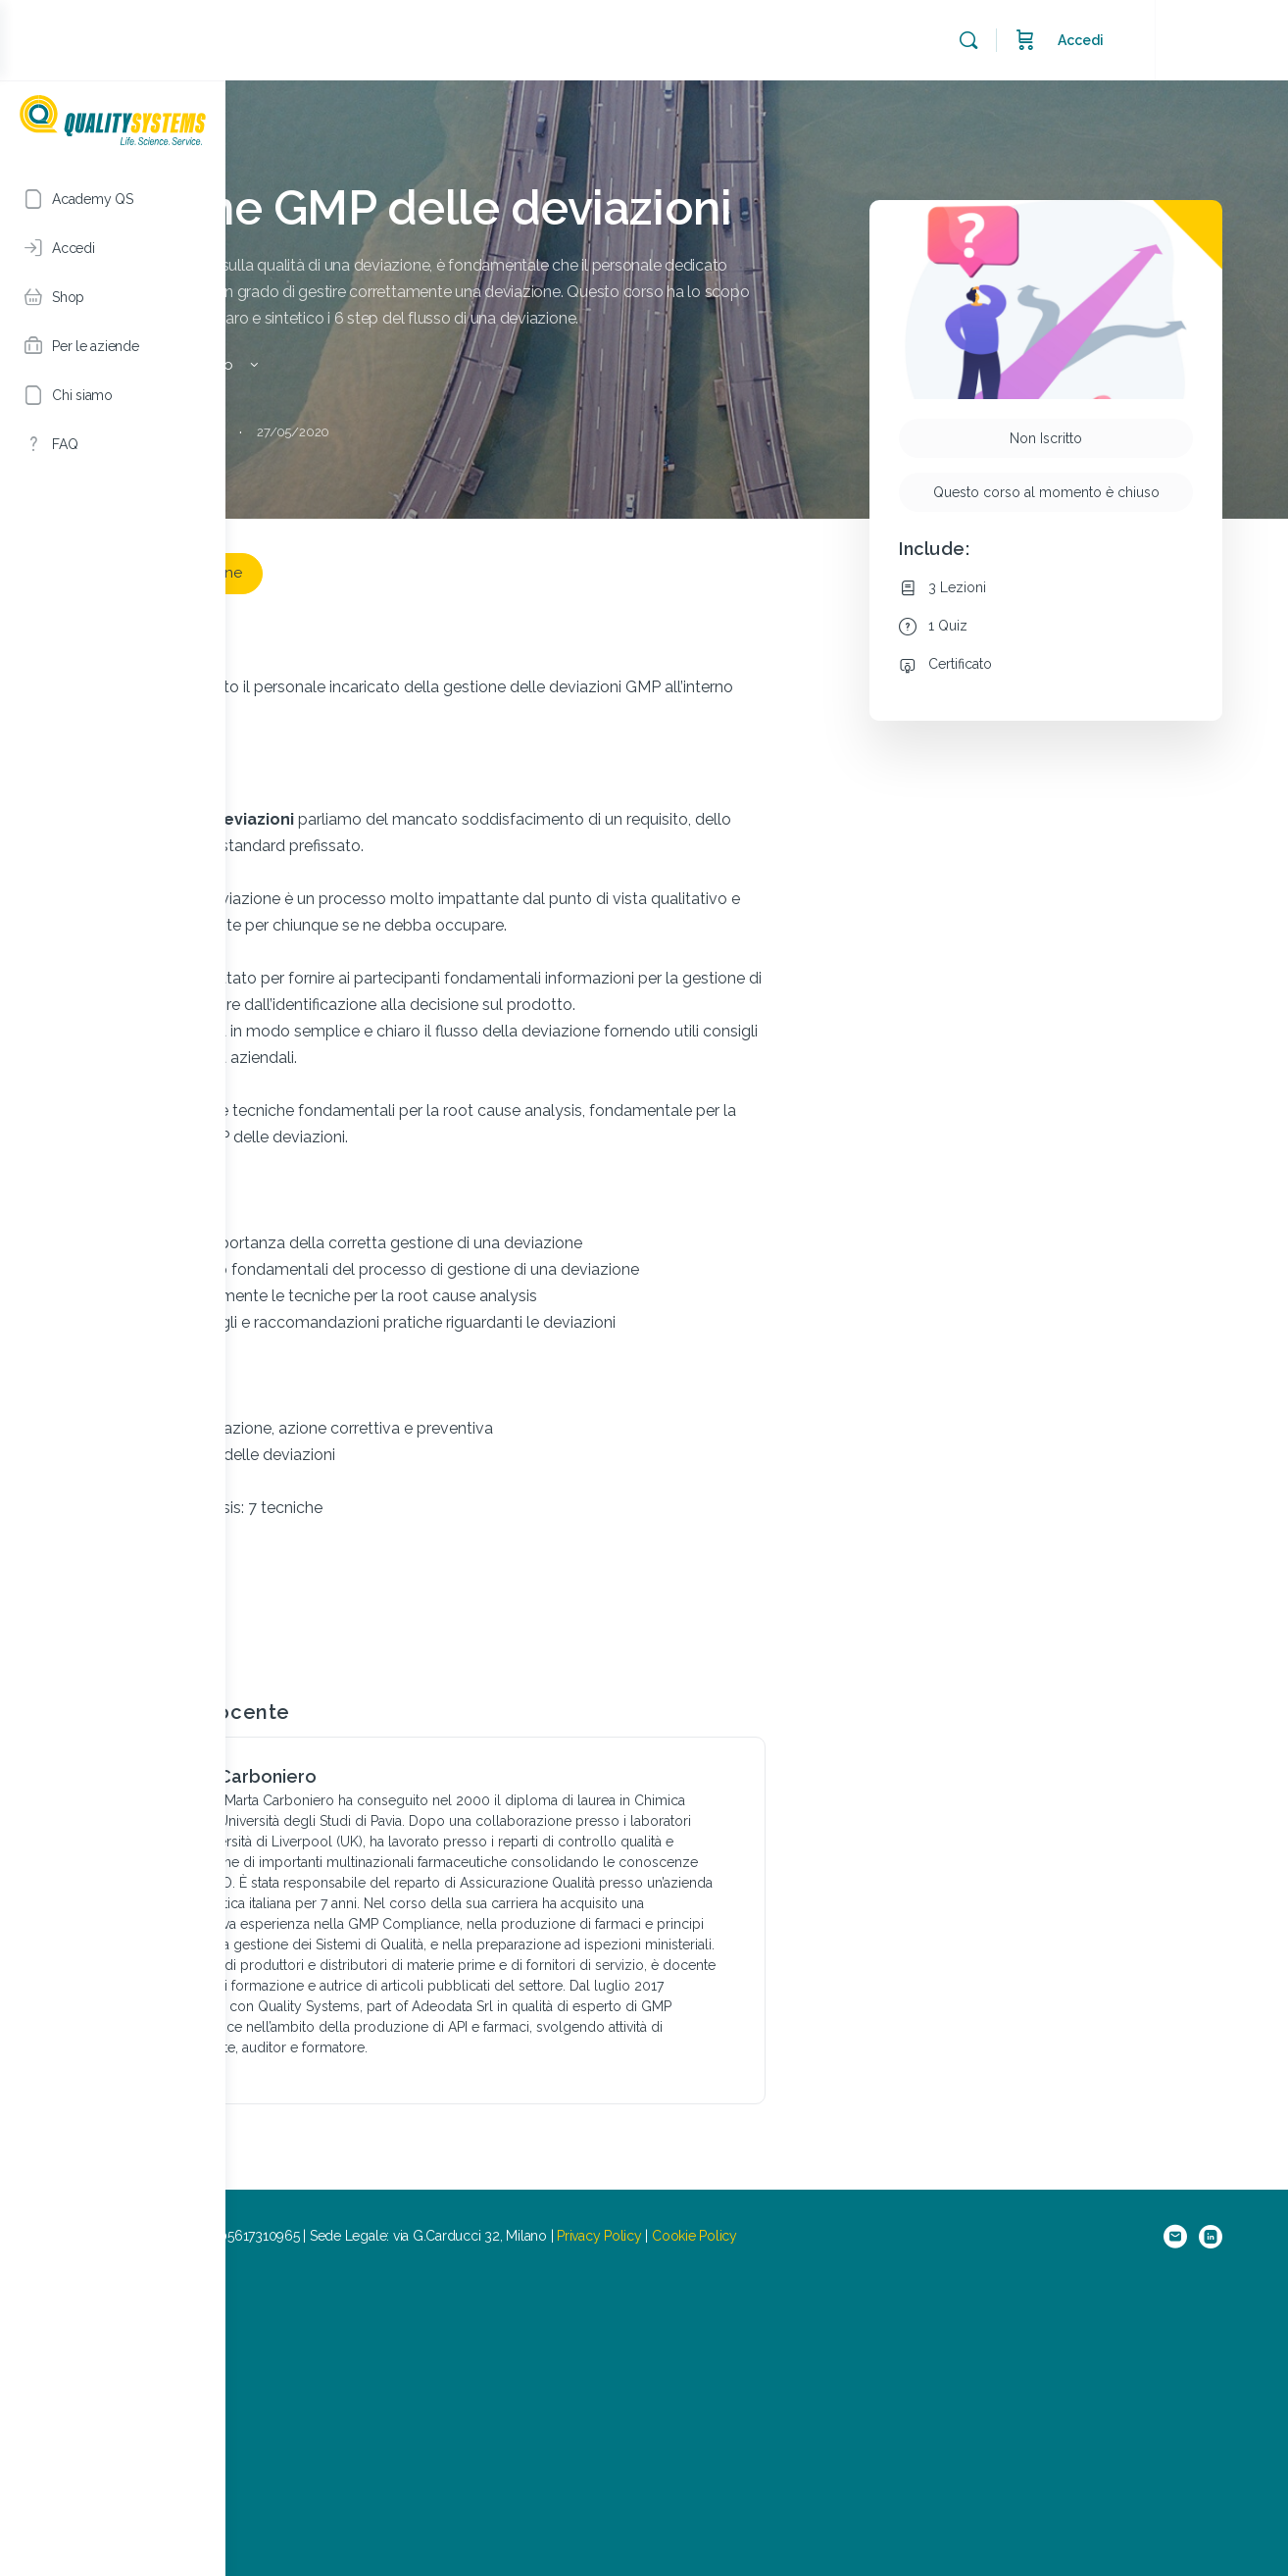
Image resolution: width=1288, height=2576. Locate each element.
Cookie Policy (893, 2528)
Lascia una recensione (363, 658)
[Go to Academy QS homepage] (113, 117)
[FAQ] (113, 444)
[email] (1202, 2529)
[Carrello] (1158, 40)
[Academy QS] (113, 199)
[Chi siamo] (113, 395)
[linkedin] (1237, 2529)
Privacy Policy (798, 2528)
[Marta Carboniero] (320, 1977)
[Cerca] (1101, 40)
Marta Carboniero (440, 1967)
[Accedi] (113, 248)
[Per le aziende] (113, 346)
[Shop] (113, 297)
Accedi (1214, 40)
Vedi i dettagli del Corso (363, 450)
